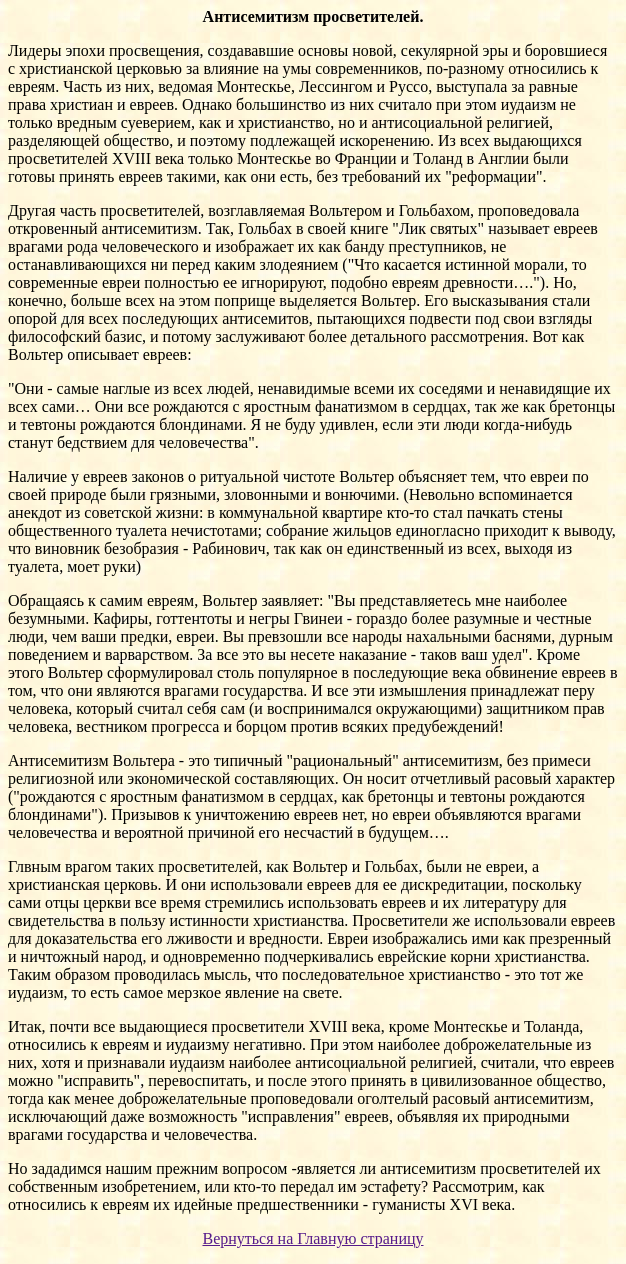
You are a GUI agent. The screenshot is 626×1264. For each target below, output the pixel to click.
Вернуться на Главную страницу (312, 1238)
